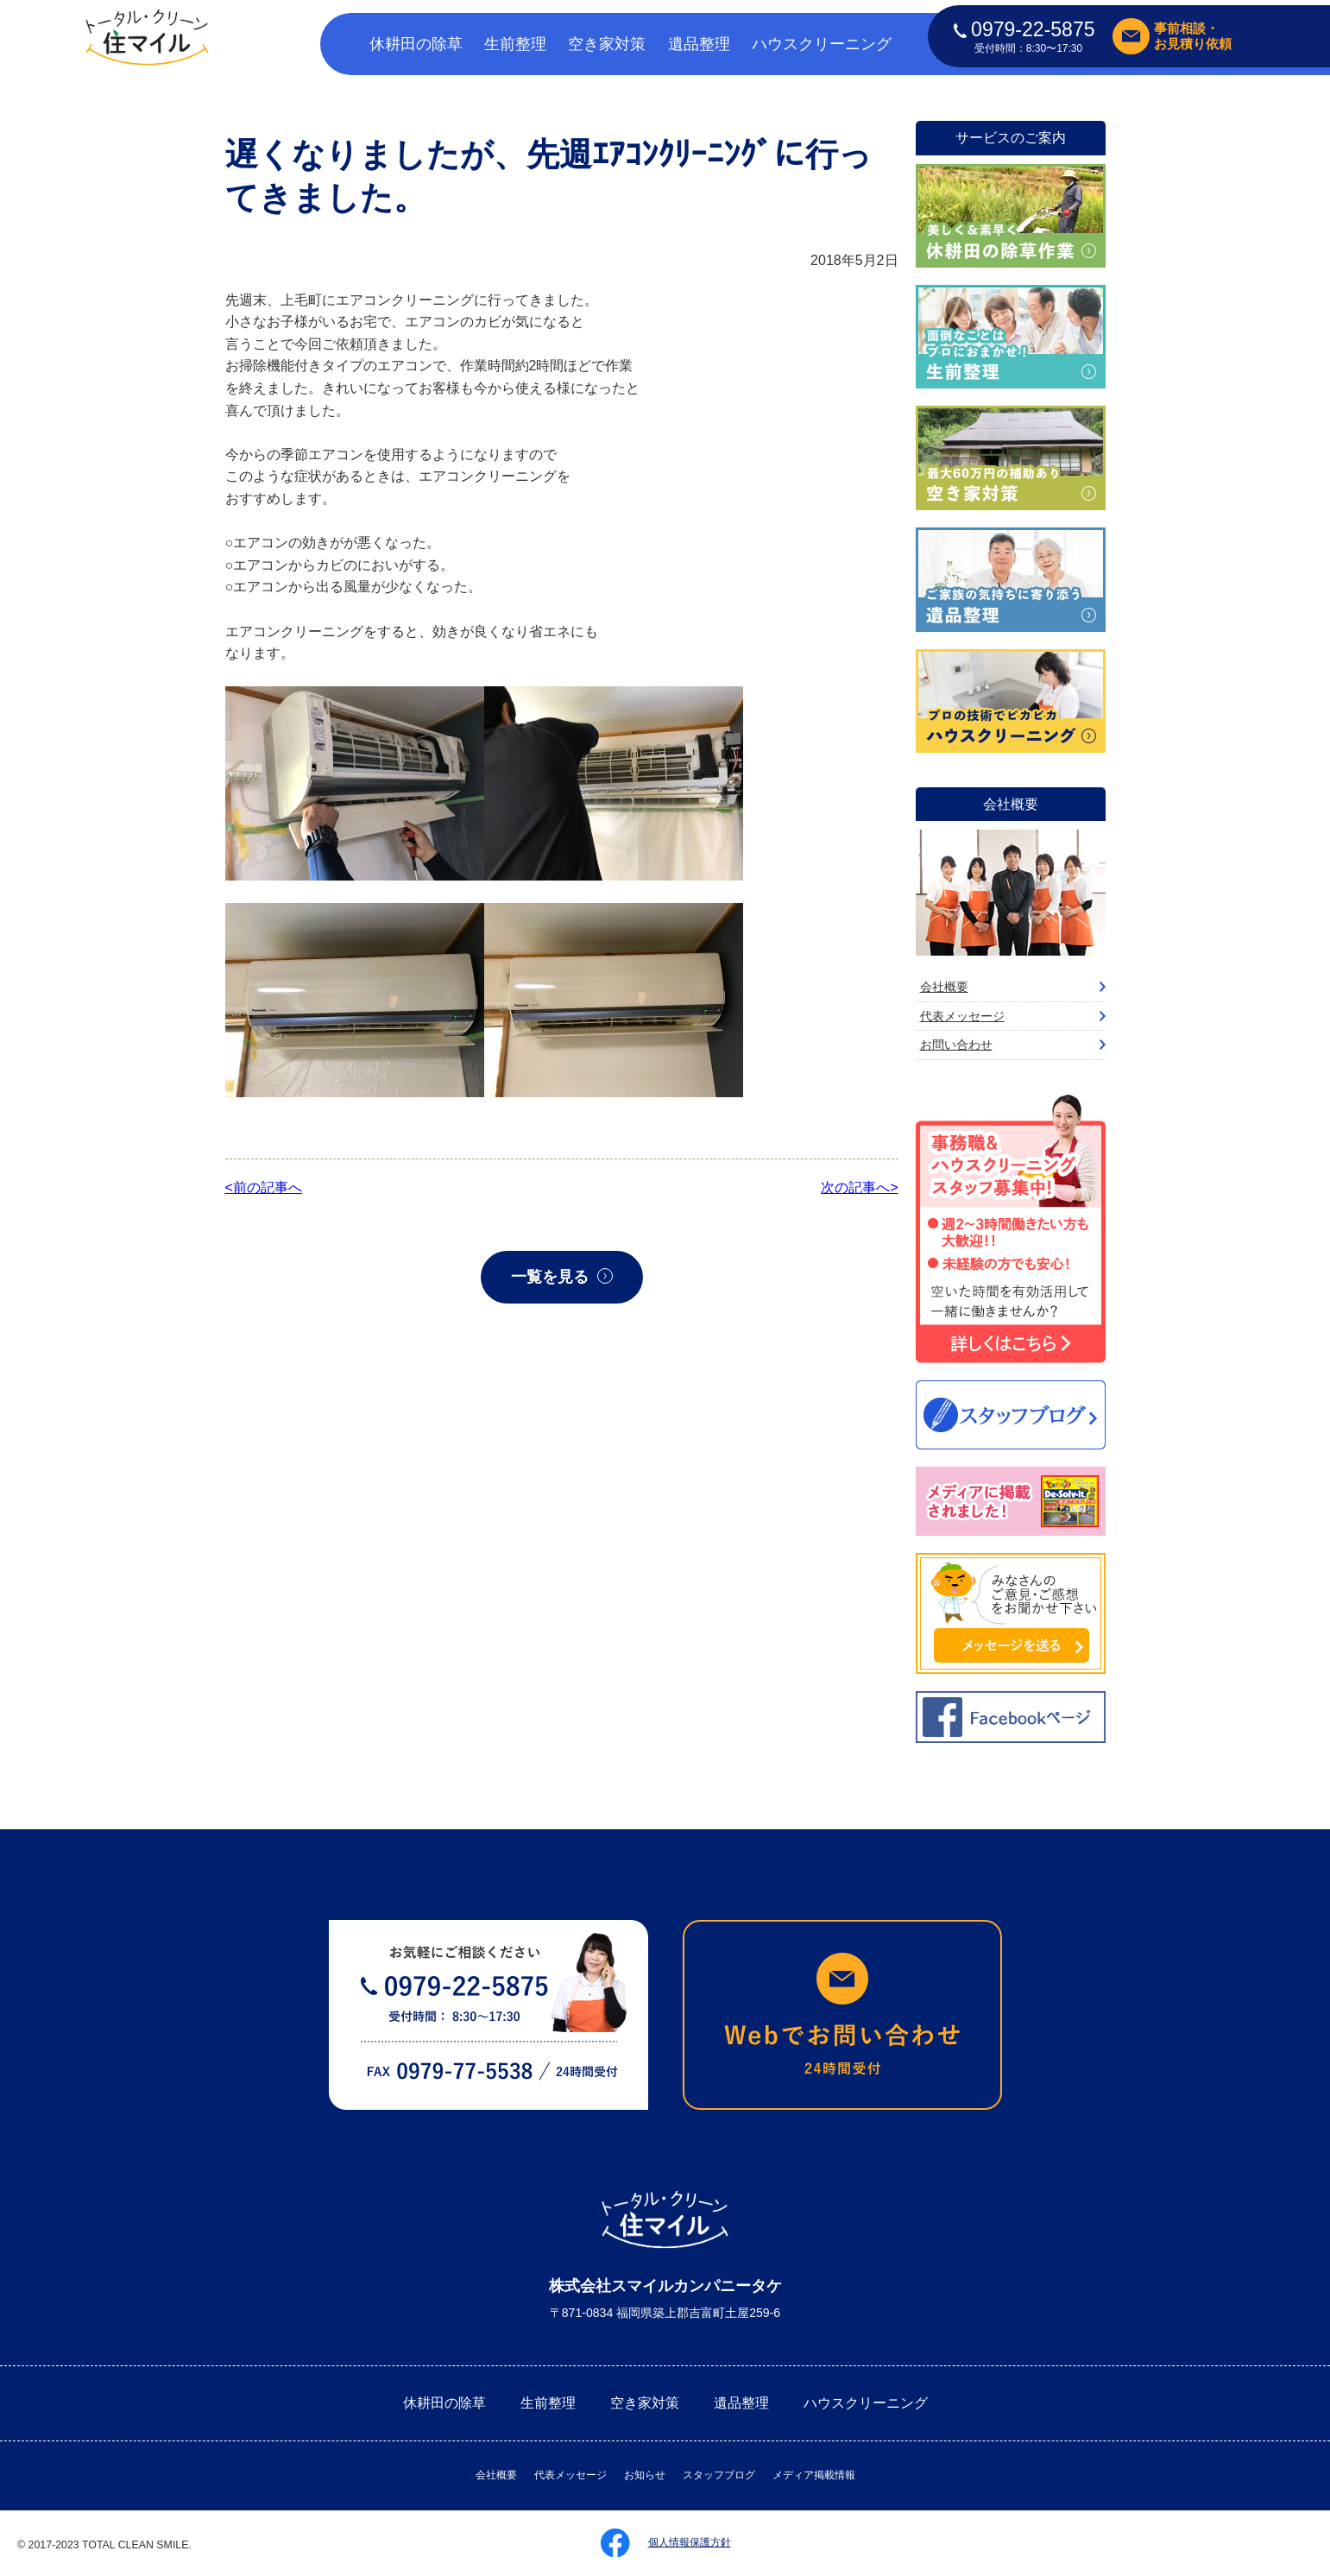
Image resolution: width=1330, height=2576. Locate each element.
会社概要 (944, 987)
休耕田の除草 (416, 44)
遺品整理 (699, 44)
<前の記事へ (263, 1187)
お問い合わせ (956, 1044)
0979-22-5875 (1024, 29)
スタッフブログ (719, 2475)
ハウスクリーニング (822, 44)
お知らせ (644, 2475)
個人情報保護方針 (689, 2542)
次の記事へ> (859, 1187)
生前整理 (515, 44)
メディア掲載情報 (813, 2475)
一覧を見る (550, 1276)
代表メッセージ (962, 1016)
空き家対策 (607, 44)
